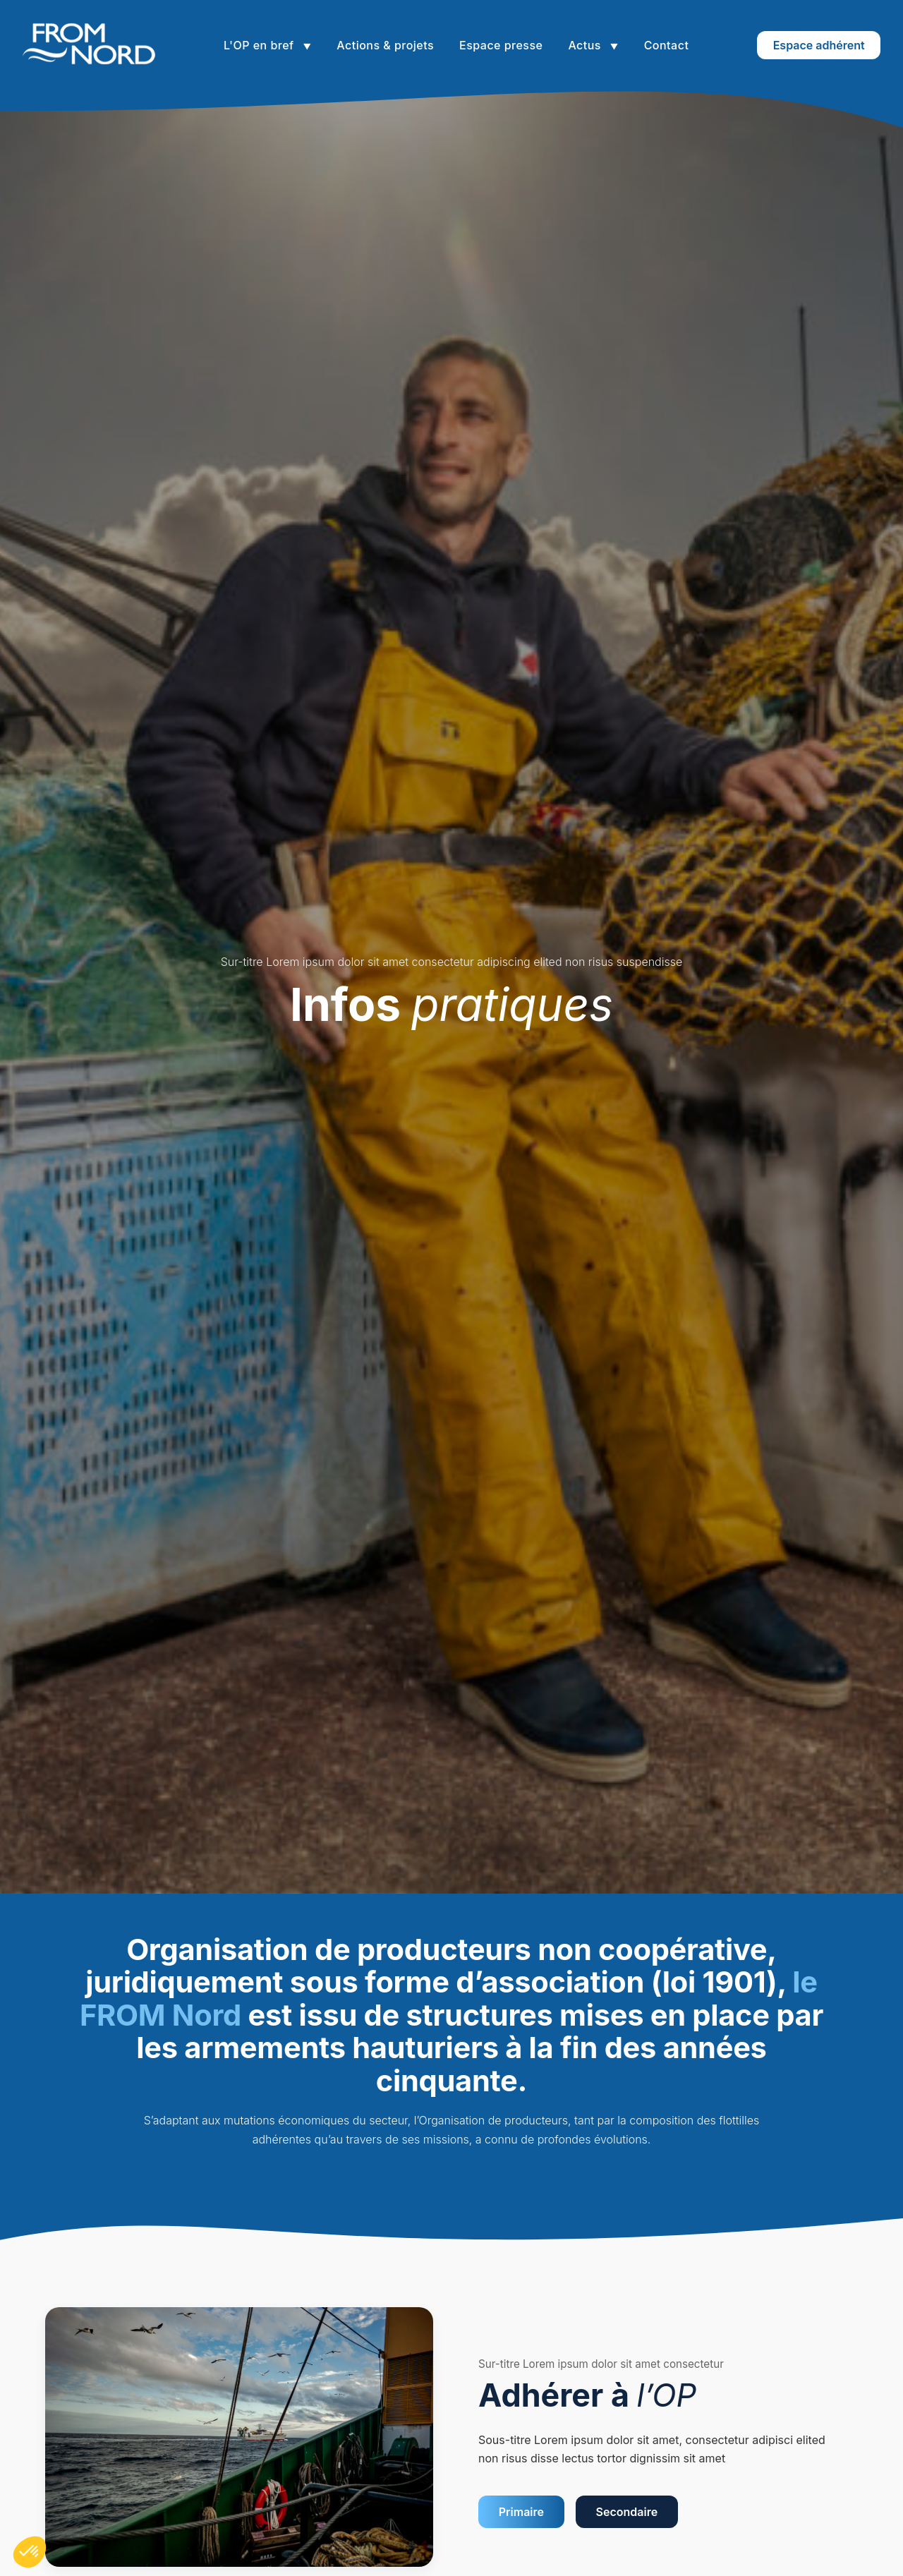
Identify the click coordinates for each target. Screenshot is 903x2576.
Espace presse (501, 45)
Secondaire (627, 2512)
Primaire (521, 2512)
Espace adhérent (819, 45)
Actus (586, 45)
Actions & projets (385, 45)
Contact (666, 45)
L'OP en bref (260, 45)
